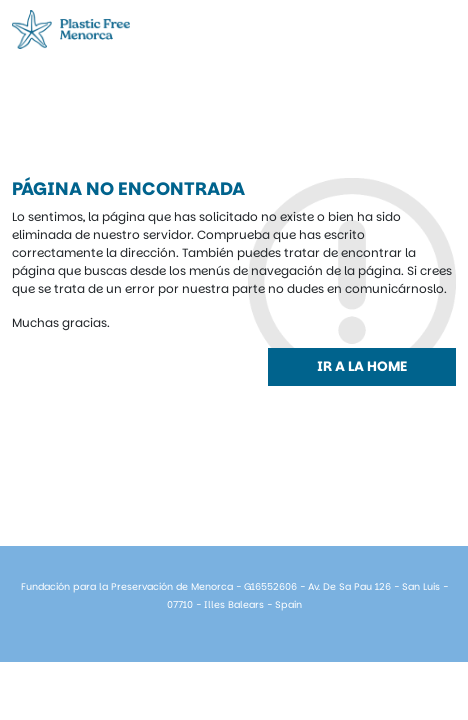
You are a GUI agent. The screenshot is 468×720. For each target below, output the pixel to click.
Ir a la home (362, 366)
